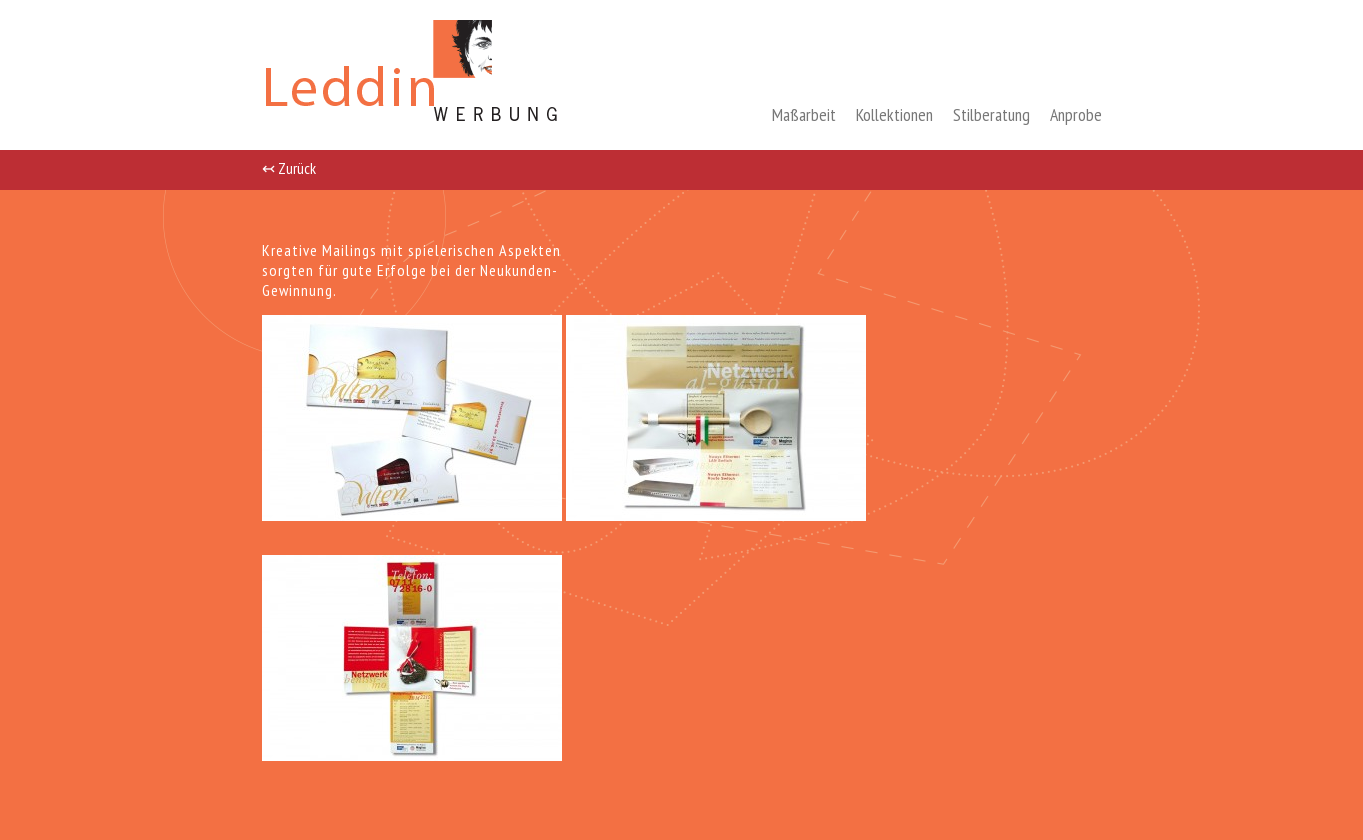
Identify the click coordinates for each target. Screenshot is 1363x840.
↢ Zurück (289, 167)
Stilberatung (991, 114)
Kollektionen (894, 114)
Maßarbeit (804, 114)
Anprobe (1076, 114)
